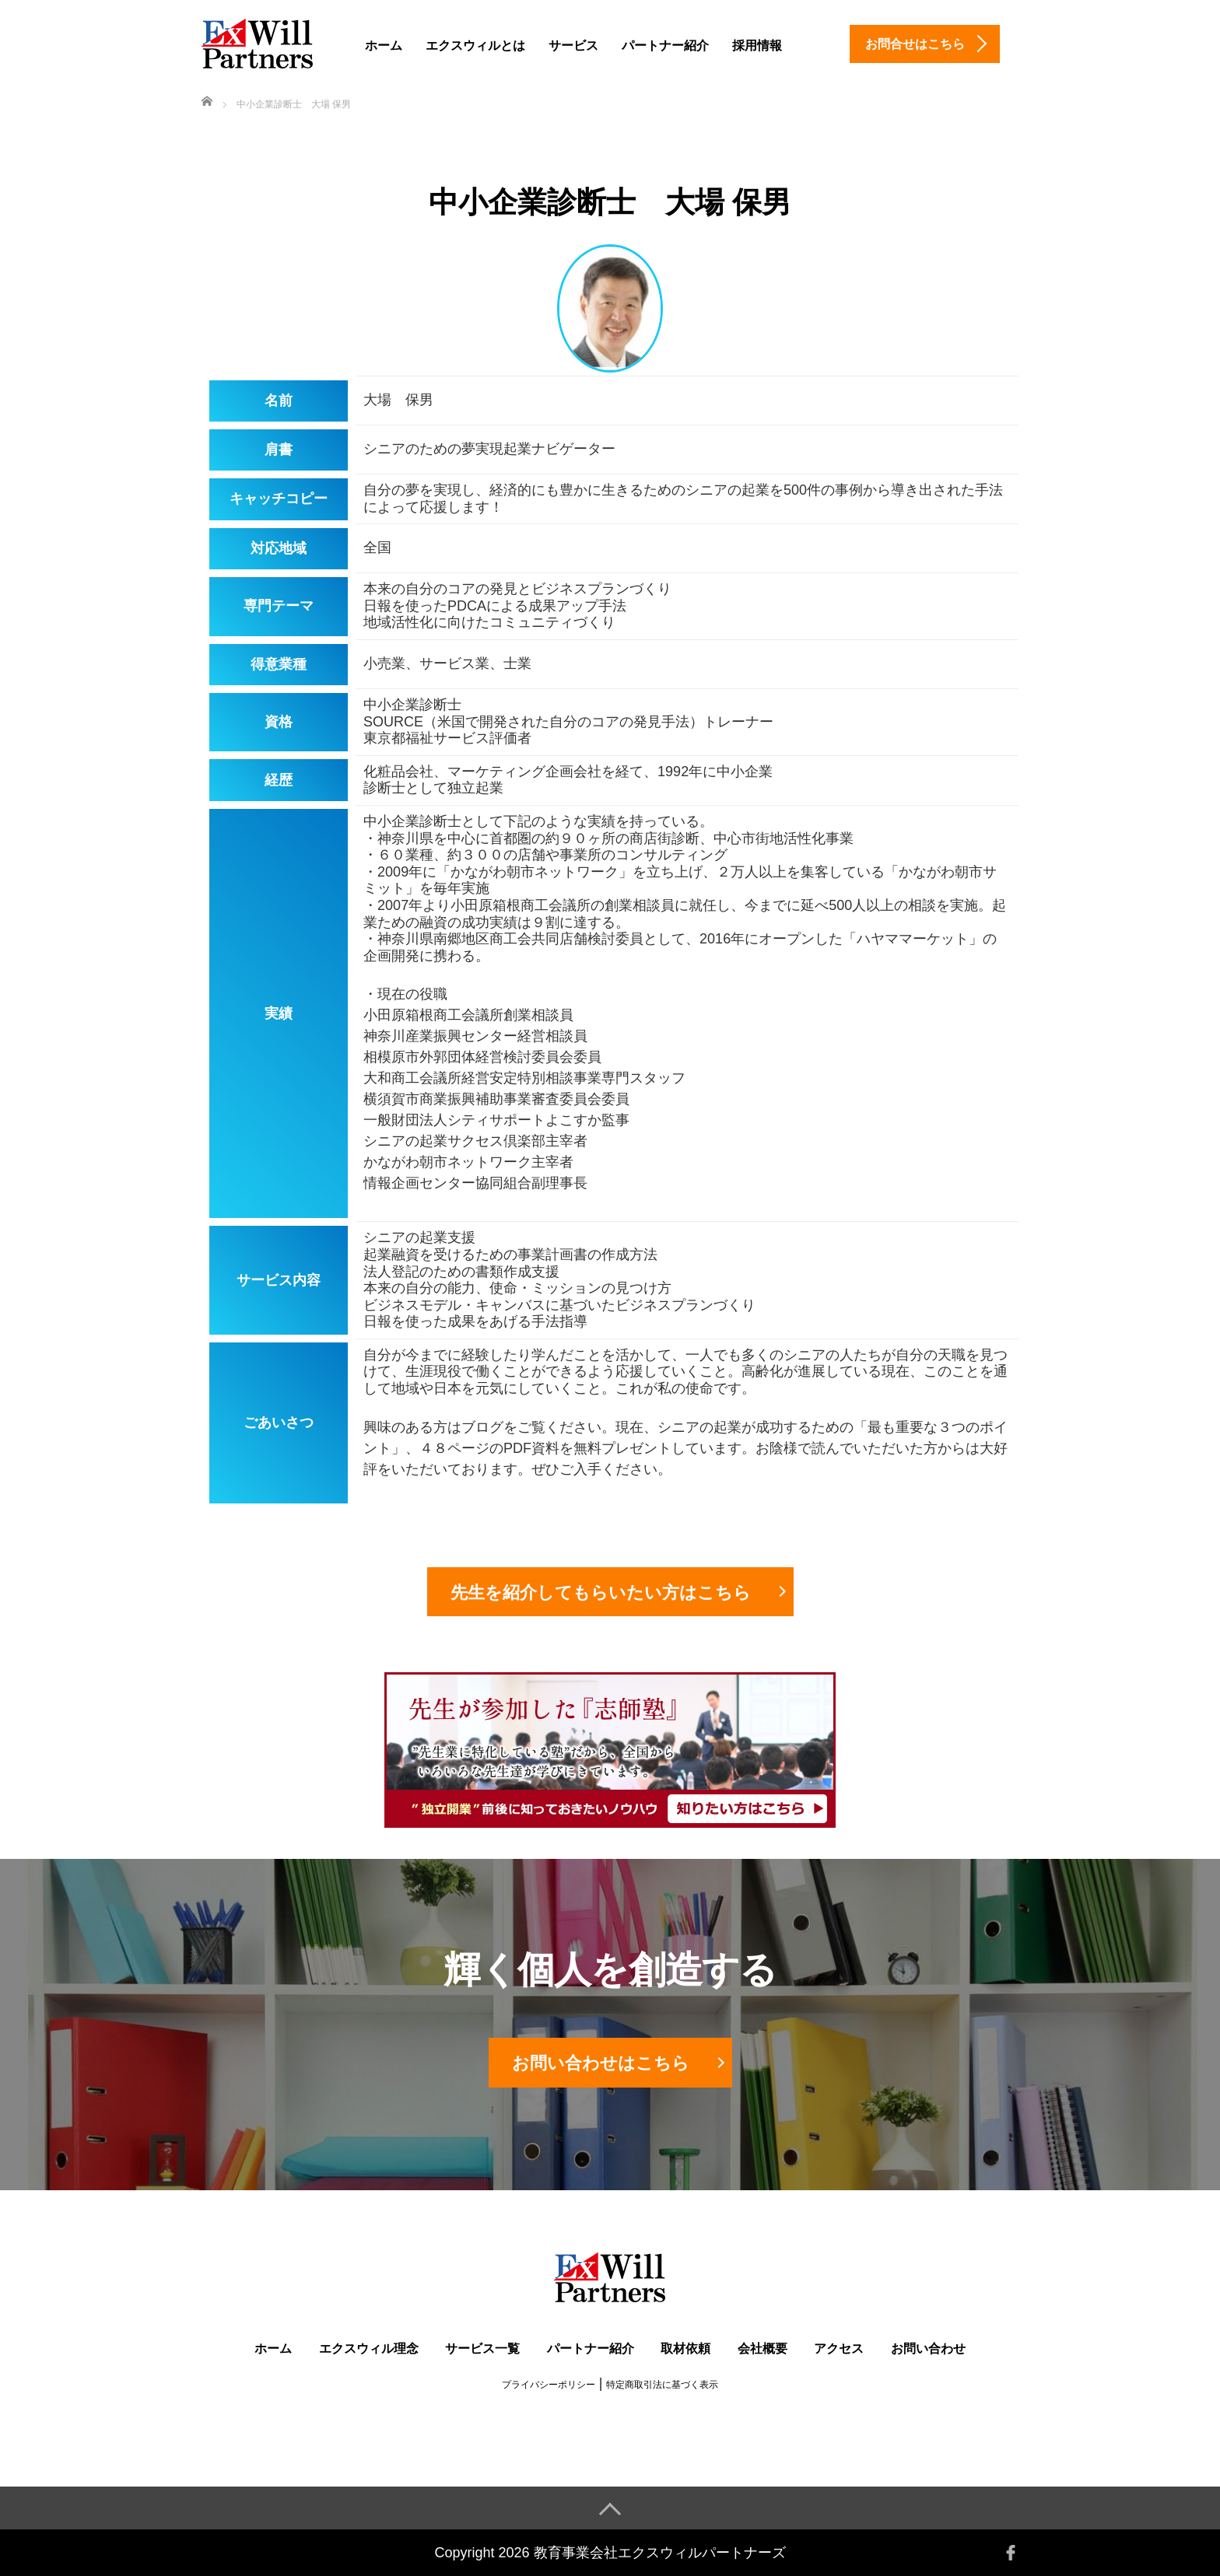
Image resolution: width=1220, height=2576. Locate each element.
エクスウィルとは (475, 45)
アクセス (839, 2348)
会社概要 (762, 2348)
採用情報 (757, 45)
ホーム (383, 45)
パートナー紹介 (665, 45)
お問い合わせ (928, 2348)
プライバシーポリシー (548, 2384)
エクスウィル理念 (369, 2348)
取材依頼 (685, 2348)
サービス (573, 45)
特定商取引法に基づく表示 (662, 2384)
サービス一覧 (482, 2348)
